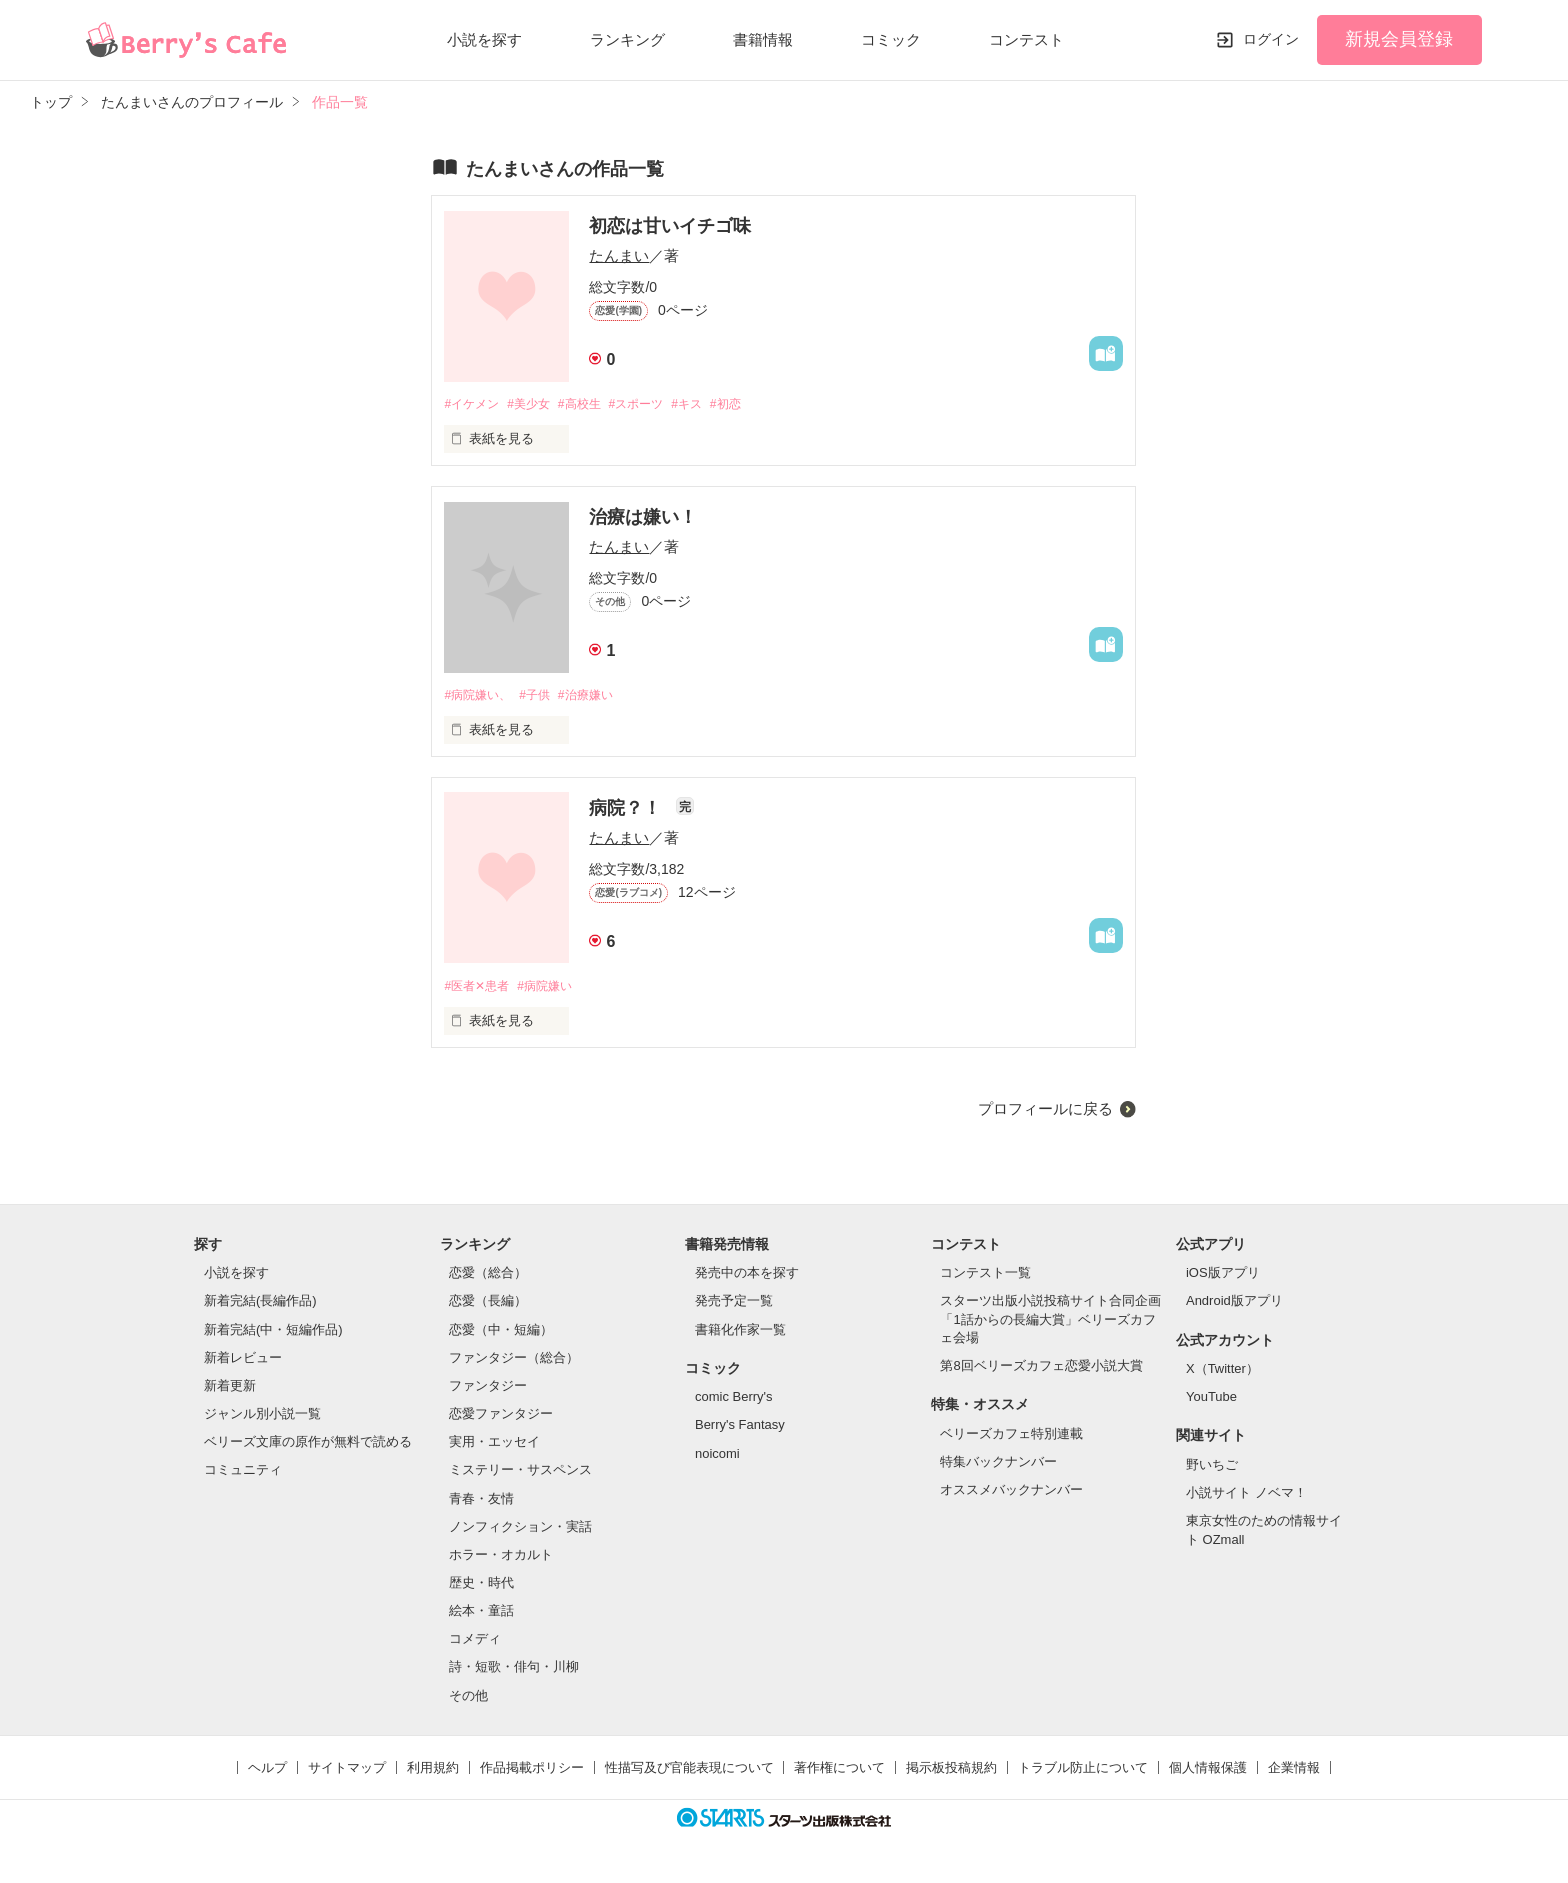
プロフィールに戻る (1045, 1112)
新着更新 (230, 1389)
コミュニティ (243, 1474)
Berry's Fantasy (740, 1429)
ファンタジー (488, 1389)
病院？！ (627, 811)
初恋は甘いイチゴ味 (670, 226)
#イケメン (473, 404)
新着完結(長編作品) (260, 1305)
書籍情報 (763, 39)
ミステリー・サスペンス (520, 1474)
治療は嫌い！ (643, 518)
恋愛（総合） (488, 1276)
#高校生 (593, 404)
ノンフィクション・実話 (520, 1530)
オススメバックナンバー (1011, 1493)
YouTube (1211, 1400)
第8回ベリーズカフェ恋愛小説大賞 (1041, 1369)
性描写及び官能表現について (689, 1771)
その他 (468, 1699)
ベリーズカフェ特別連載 (1011, 1437)
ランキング (627, 39)
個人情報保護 (1208, 1771)
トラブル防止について (1083, 1771)
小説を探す (484, 39)
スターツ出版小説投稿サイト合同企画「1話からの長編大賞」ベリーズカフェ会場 (1050, 1323)
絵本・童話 (481, 1614)
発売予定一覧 (734, 1305)
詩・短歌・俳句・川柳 (514, 1671)
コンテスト (1026, 39)
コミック (891, 39)
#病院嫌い (554, 989)
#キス (711, 404)
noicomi (717, 1457)
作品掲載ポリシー (532, 1771)
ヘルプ (267, 1771)
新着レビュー (243, 1361)
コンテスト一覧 (985, 1276)
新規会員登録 (1399, 39)
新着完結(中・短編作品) (273, 1333)
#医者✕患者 (479, 989)
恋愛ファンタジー (501, 1417)
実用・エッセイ (494, 1445)
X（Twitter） (1222, 1372)
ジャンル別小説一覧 (262, 1417)
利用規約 (433, 1771)
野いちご (1212, 1468)
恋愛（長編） (488, 1305)
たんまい (619, 255)
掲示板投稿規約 (951, 1771)
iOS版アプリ (1223, 1276)
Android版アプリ (1234, 1305)
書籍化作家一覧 (740, 1333)
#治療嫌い (599, 696)
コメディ (475, 1642)
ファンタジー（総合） (514, 1361)
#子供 (543, 696)
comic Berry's (734, 1400)
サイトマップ (347, 1771)
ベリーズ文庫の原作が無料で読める (308, 1445)
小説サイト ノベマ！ (1246, 1496)
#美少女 (537, 404)
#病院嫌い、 (480, 696)
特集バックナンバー (998, 1465)
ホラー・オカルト (501, 1558)
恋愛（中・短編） (501, 1333)
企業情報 (1294, 1771)
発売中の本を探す (747, 1276)
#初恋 (755, 404)
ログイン (1271, 39)
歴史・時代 (481, 1586)
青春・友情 (481, 1502)
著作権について (839, 1771)
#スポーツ (655, 404)
